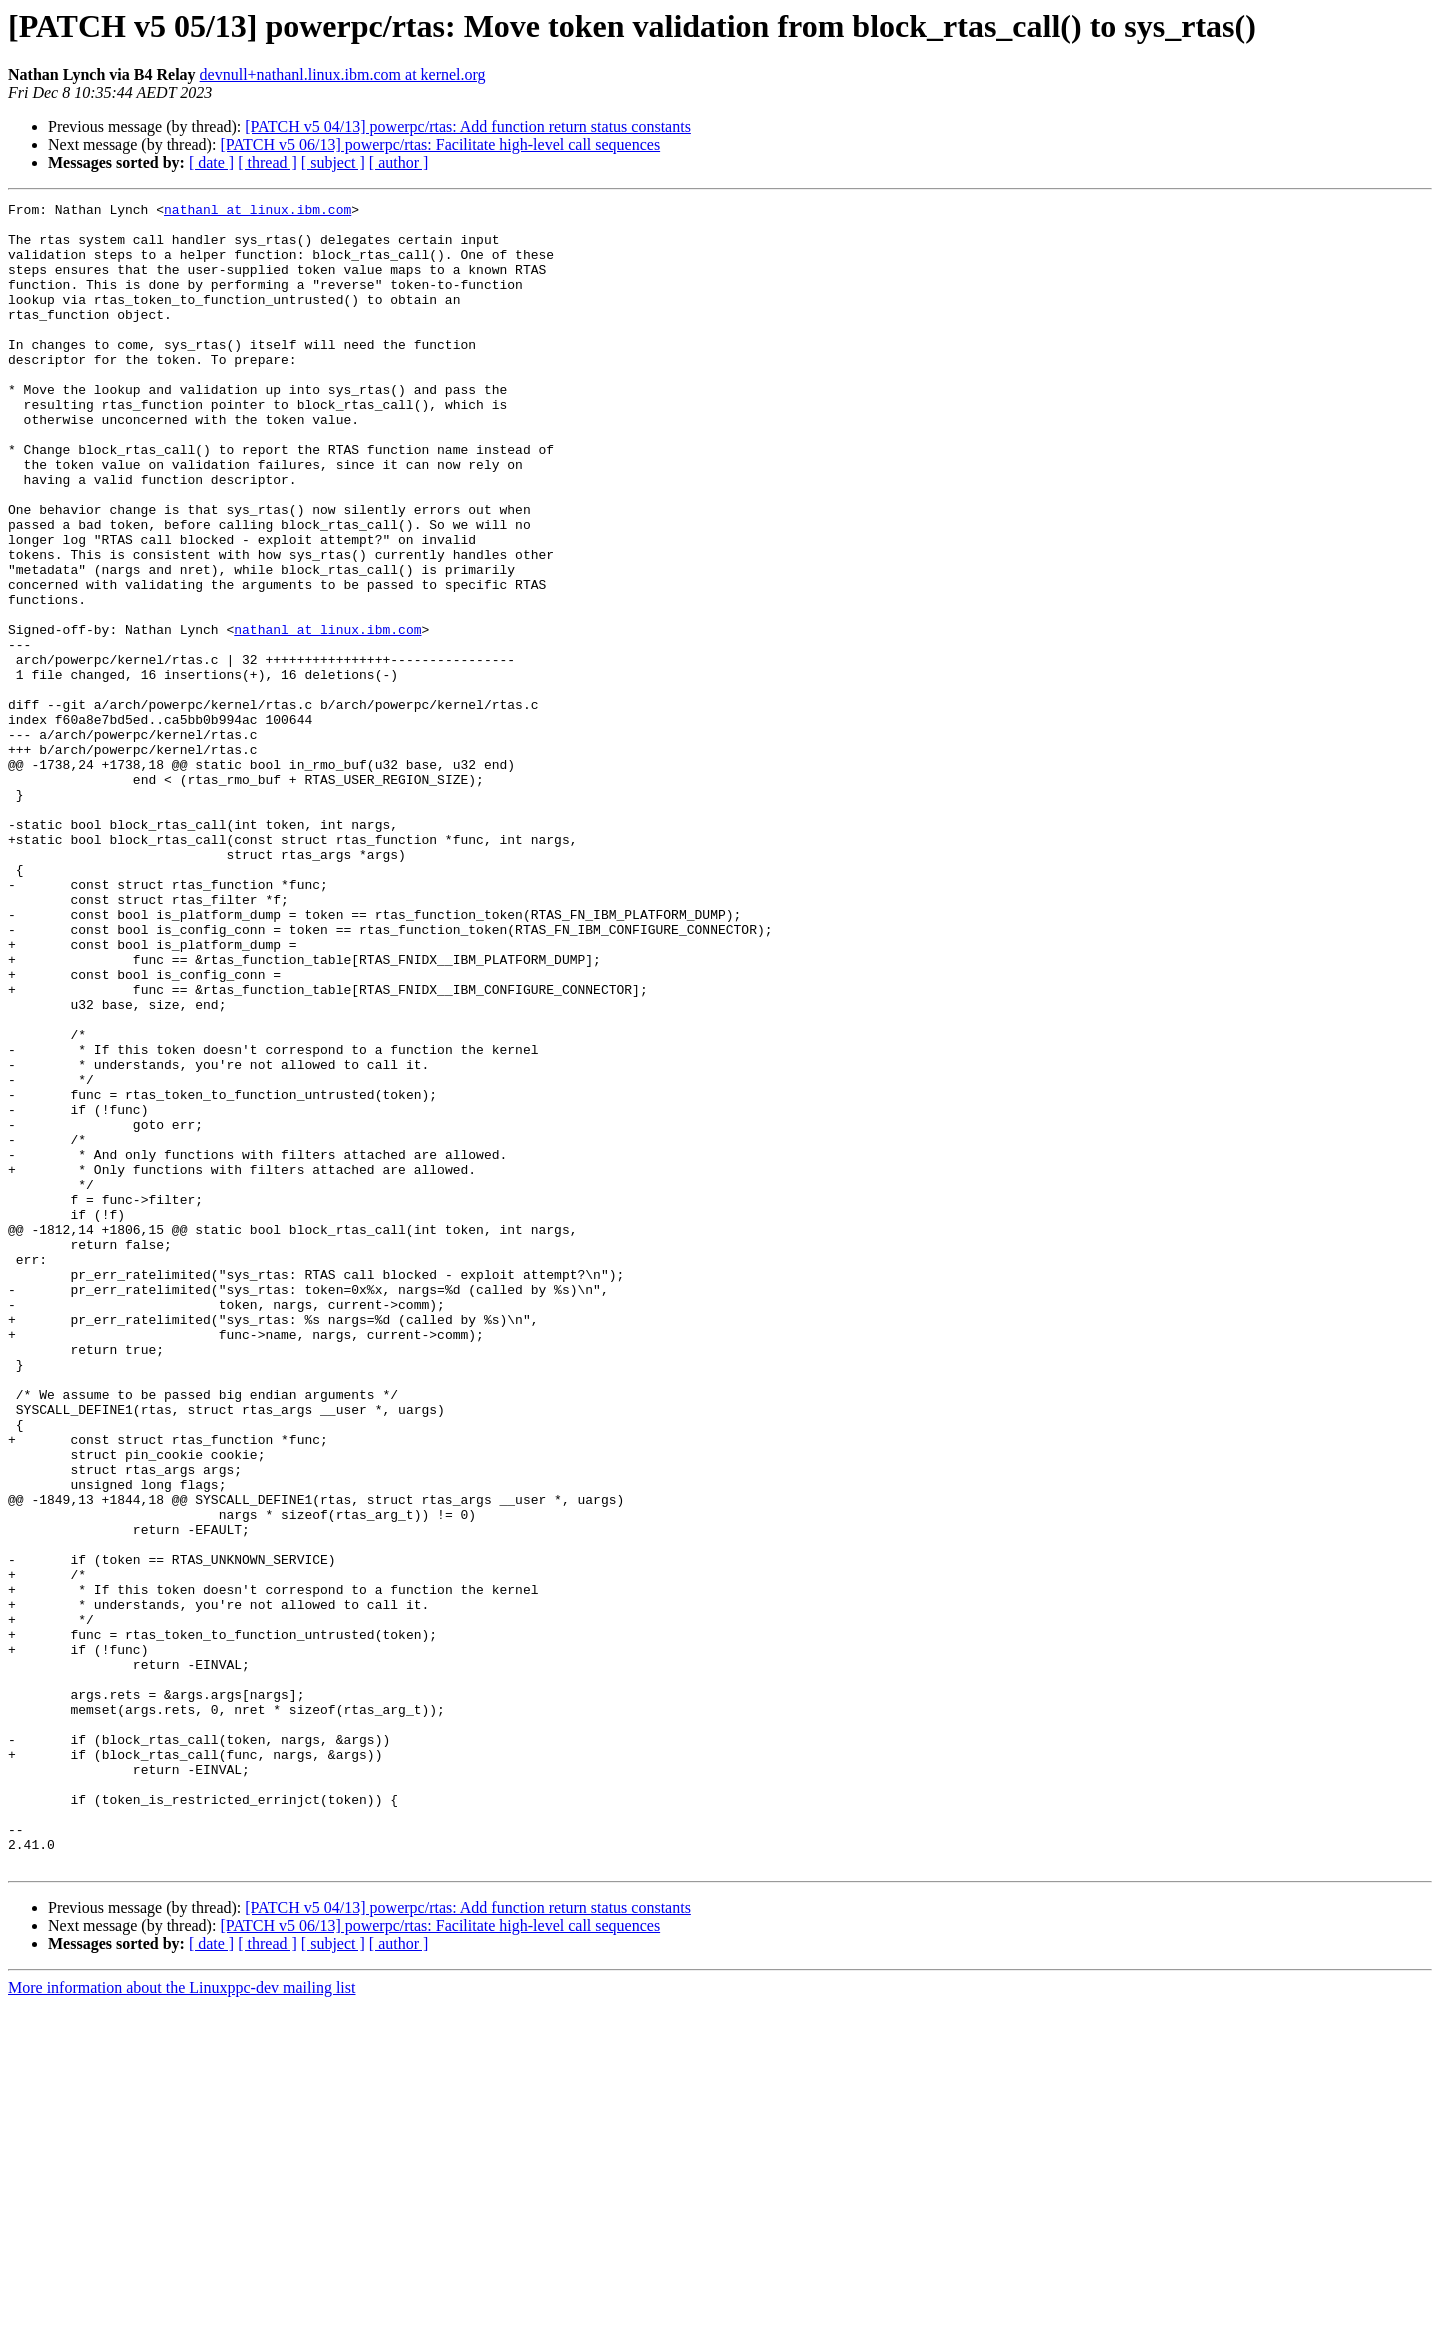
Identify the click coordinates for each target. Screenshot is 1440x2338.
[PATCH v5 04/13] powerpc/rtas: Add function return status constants (468, 126)
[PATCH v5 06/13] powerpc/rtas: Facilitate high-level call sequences (440, 144)
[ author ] (399, 162)
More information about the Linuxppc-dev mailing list (181, 2320)
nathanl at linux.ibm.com (257, 212)
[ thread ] (267, 162)
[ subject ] (333, 162)
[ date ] (211, 162)
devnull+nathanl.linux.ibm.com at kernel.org (343, 74)
